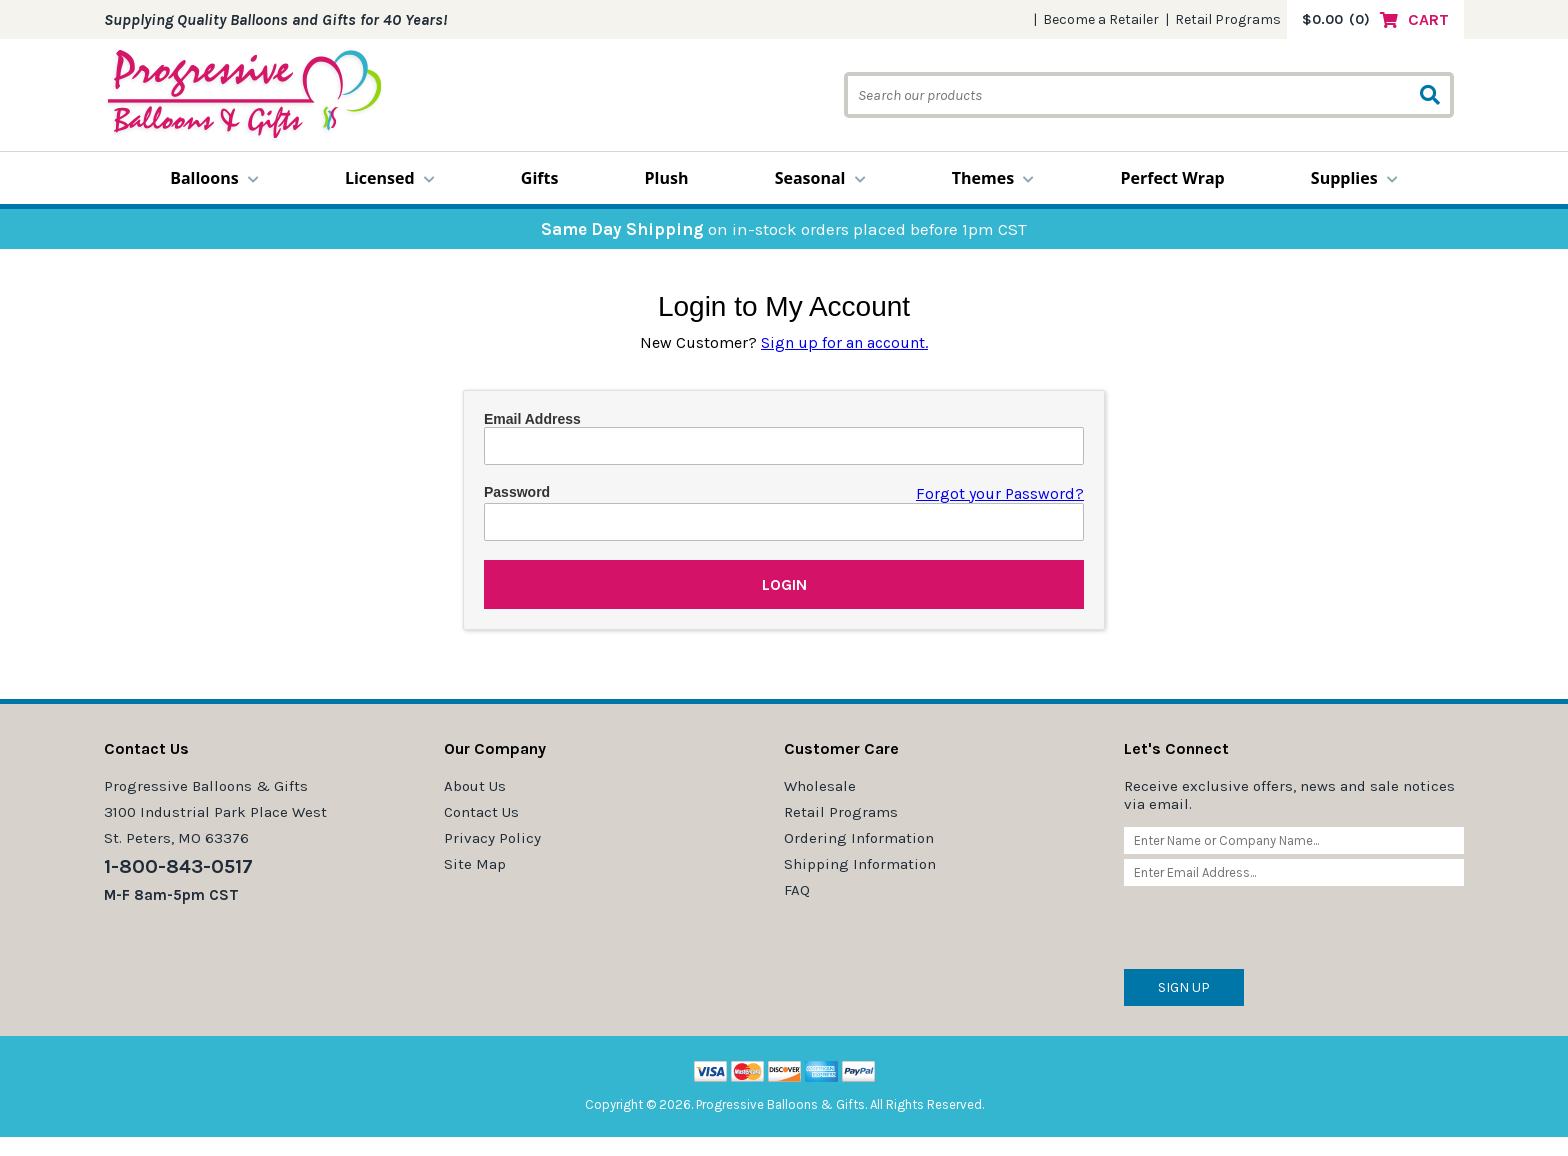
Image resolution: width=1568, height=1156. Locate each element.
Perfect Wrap (1172, 178)
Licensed (390, 178)
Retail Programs (1228, 19)
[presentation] (1276, 930)
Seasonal (820, 178)
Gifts (540, 178)
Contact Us (481, 812)
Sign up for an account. (844, 342)
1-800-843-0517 (178, 866)
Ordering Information (859, 838)
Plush (667, 178)
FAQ (797, 890)
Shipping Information (860, 864)
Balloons (214, 178)
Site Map (475, 864)
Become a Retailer (1101, 19)
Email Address (532, 419)
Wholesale (820, 786)
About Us (475, 786)
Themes (993, 178)
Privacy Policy (492, 838)
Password (517, 492)
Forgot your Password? (1000, 493)
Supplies (1354, 178)
